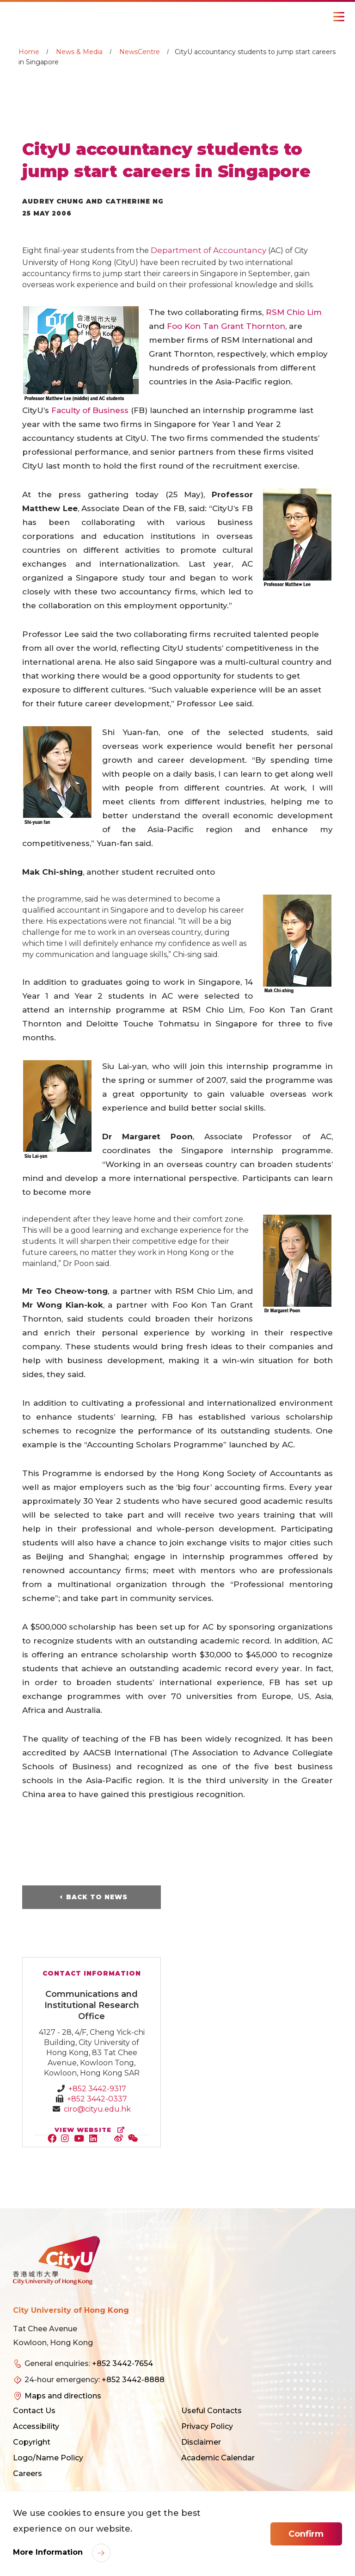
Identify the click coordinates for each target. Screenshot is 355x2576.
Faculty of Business (90, 410)
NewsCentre (139, 52)
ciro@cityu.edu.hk (97, 2109)
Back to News (97, 1897)
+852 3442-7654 (122, 2363)
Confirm (306, 2534)
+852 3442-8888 (133, 2379)
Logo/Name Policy (48, 2457)
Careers (27, 2473)
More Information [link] (49, 2552)
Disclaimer (201, 2442)
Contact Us (34, 2410)
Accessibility (36, 2426)
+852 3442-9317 (97, 2088)
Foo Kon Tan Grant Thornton (226, 326)
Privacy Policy (207, 2426)
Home (28, 52)
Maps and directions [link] (62, 2395)
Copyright (31, 2442)
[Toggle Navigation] (339, 17)
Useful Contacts (211, 2410)
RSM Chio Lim (294, 312)
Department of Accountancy (209, 250)
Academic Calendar (218, 2457)
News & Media (79, 52)
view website (92, 2129)
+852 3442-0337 (97, 2098)
